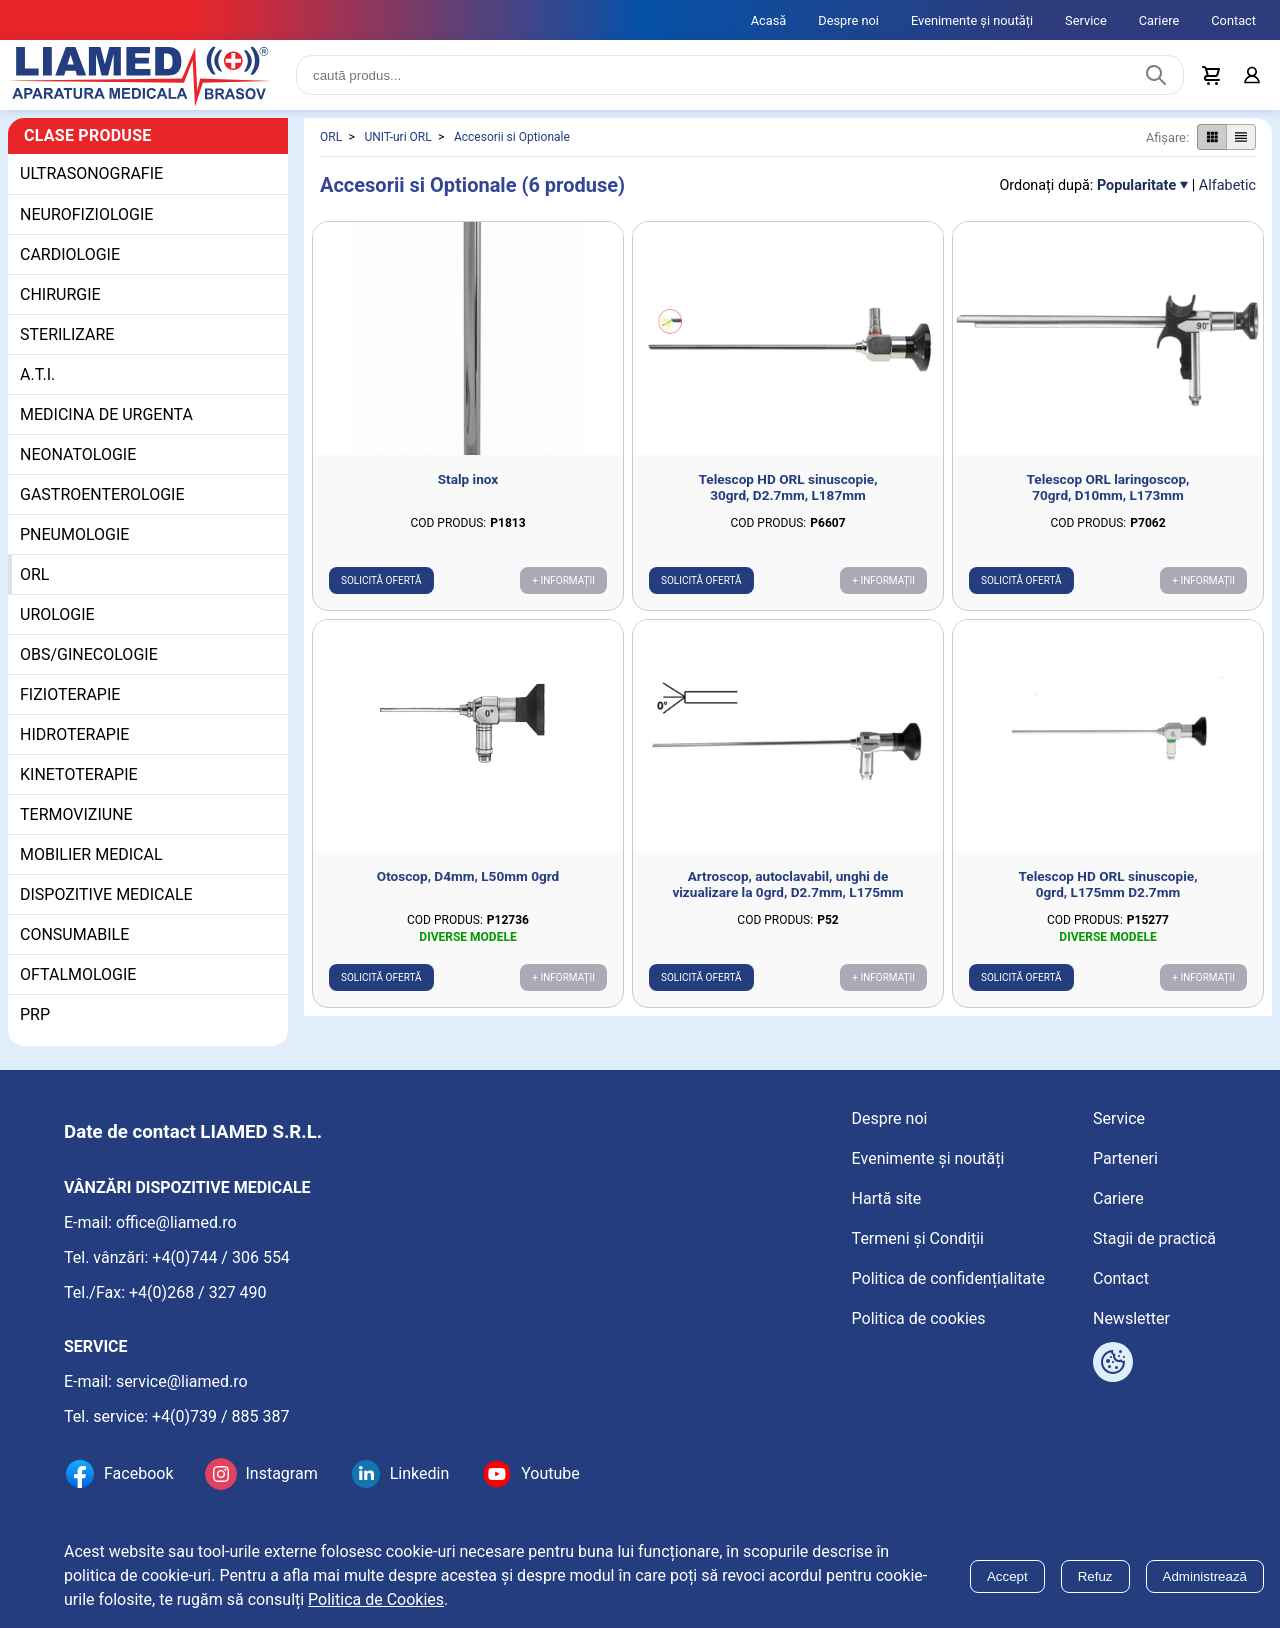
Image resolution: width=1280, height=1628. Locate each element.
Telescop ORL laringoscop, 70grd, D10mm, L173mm (1108, 488)
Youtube (550, 1475)
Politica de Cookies (376, 1599)
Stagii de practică (1154, 1239)
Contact (1233, 20)
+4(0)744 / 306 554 (221, 1258)
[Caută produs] (1156, 76)
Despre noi (848, 20)
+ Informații (563, 581)
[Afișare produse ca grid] (1211, 139)
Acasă (769, 20)
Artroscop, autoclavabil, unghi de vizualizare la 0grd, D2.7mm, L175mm (787, 886)
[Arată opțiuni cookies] (1113, 1364)
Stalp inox (468, 480)
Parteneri (1125, 1159)
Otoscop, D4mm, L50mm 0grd (468, 878)
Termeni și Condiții (918, 1239)
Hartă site (887, 1199)
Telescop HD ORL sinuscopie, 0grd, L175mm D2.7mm (1108, 886)
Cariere (1159, 20)
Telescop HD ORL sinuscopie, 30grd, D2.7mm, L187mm (788, 488)
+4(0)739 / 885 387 (221, 1417)
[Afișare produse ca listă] (1241, 139)
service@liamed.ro (182, 1382)
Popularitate (1136, 186)
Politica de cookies (919, 1319)
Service (1086, 20)
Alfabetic (1227, 186)
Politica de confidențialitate (948, 1279)
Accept (1007, 1576)
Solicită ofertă (381, 581)
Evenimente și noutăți (972, 20)
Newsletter (1131, 1319)
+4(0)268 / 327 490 (198, 1293)
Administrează (1205, 1576)
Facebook (138, 1475)
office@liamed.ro (176, 1223)
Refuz (1095, 1576)
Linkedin (420, 1475)
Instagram (281, 1475)
